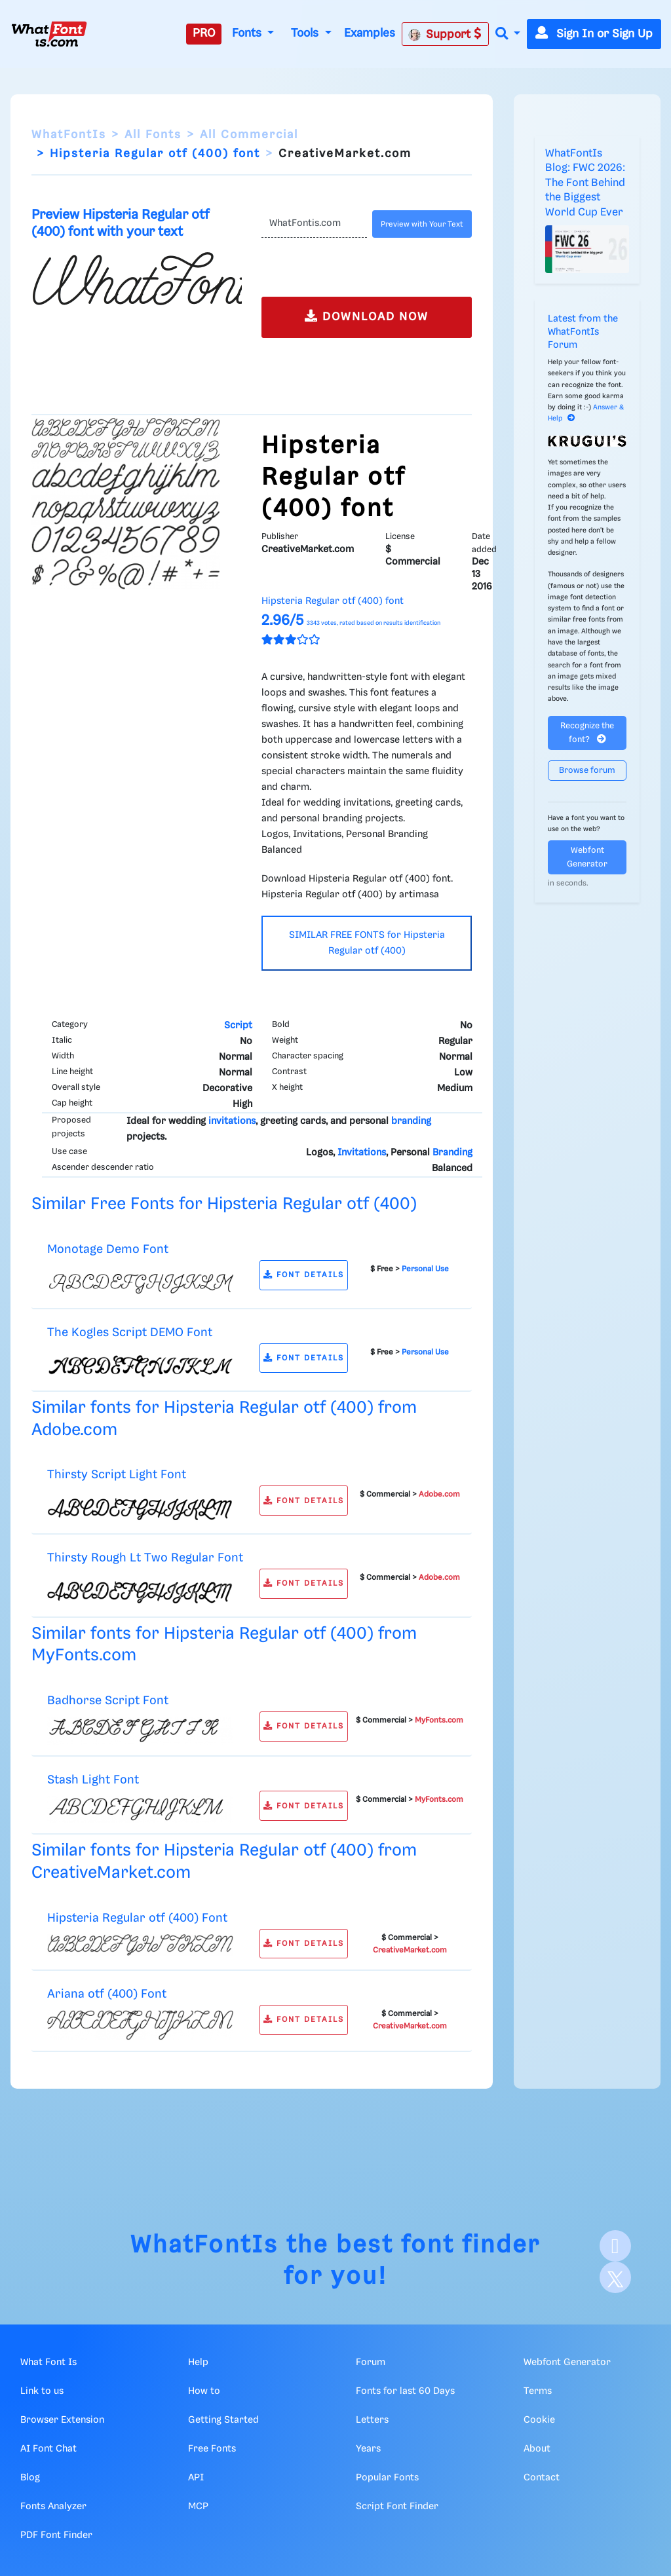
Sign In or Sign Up (594, 34)
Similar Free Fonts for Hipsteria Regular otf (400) (224, 1204)
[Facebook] (615, 2246)
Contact (542, 2478)
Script (238, 1025)
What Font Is (48, 2362)
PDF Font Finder (56, 2535)
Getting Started (223, 2420)
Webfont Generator (587, 857)
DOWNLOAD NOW (367, 316)
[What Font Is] (49, 34)
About (537, 2449)
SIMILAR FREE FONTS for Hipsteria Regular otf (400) (367, 943)
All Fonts (153, 135)
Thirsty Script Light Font (116, 1474)
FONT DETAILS (303, 1275)
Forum (370, 2362)
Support (445, 34)
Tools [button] (306, 33)
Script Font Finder (397, 2506)
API (196, 2478)
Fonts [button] (248, 33)
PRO (204, 33)
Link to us (42, 2391)
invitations (232, 1121)
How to (204, 2391)
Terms (538, 2391)
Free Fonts (212, 2449)
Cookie (539, 2420)
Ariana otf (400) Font (106, 1994)
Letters (372, 2420)
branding (411, 1121)
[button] (508, 34)
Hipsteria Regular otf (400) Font (137, 1918)
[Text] (314, 224)
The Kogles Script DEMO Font (129, 1332)
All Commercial (249, 135)
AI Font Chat (48, 2449)
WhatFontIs (68, 135)
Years (368, 2449)
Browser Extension (62, 2420)
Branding (452, 1153)
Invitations (361, 1153)
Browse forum (587, 770)
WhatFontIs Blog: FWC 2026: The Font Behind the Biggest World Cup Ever (585, 183)
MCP (198, 2506)
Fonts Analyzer (53, 2506)
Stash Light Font (93, 1780)
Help (198, 2362)
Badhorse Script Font (107, 1700)
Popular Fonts (387, 2478)
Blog (30, 2478)
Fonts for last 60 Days (405, 2391)
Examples (369, 33)
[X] (615, 2277)
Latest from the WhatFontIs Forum (583, 332)
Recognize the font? (587, 733)
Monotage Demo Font (107, 1249)
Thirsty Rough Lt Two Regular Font (145, 1558)
